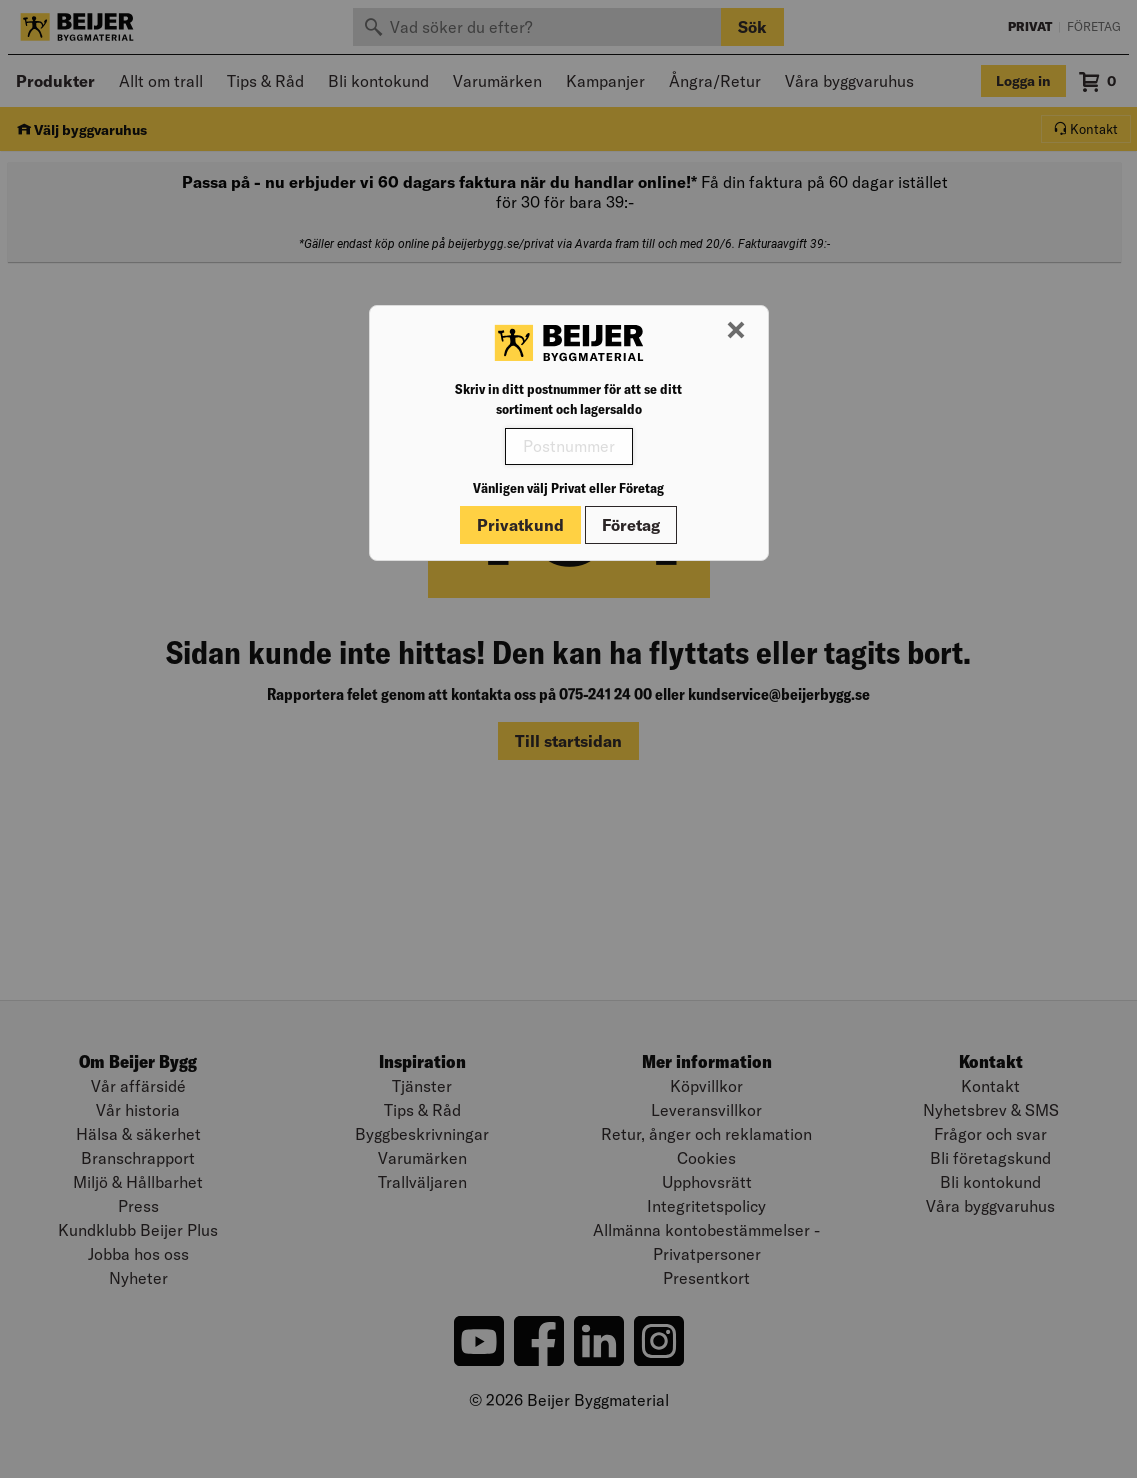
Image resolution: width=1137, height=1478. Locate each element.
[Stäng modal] (736, 331)
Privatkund (520, 525)
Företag (631, 525)
